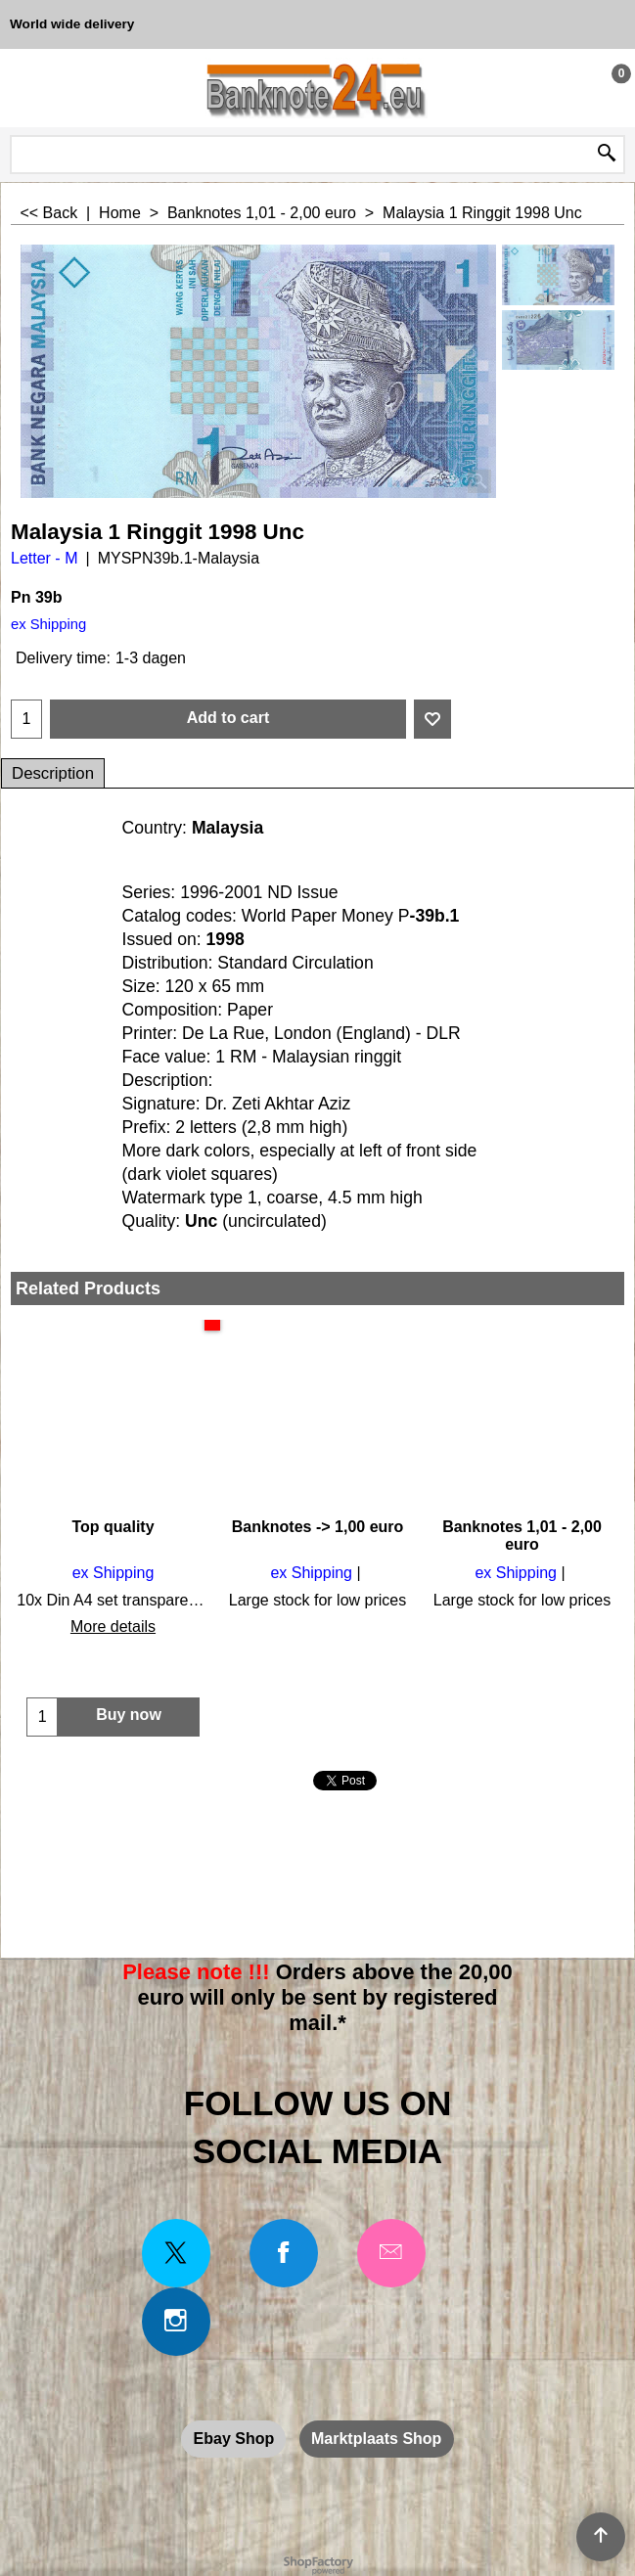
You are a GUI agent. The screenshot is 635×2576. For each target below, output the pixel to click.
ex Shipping (48, 624)
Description (53, 773)
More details (113, 1626)
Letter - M (44, 558)
